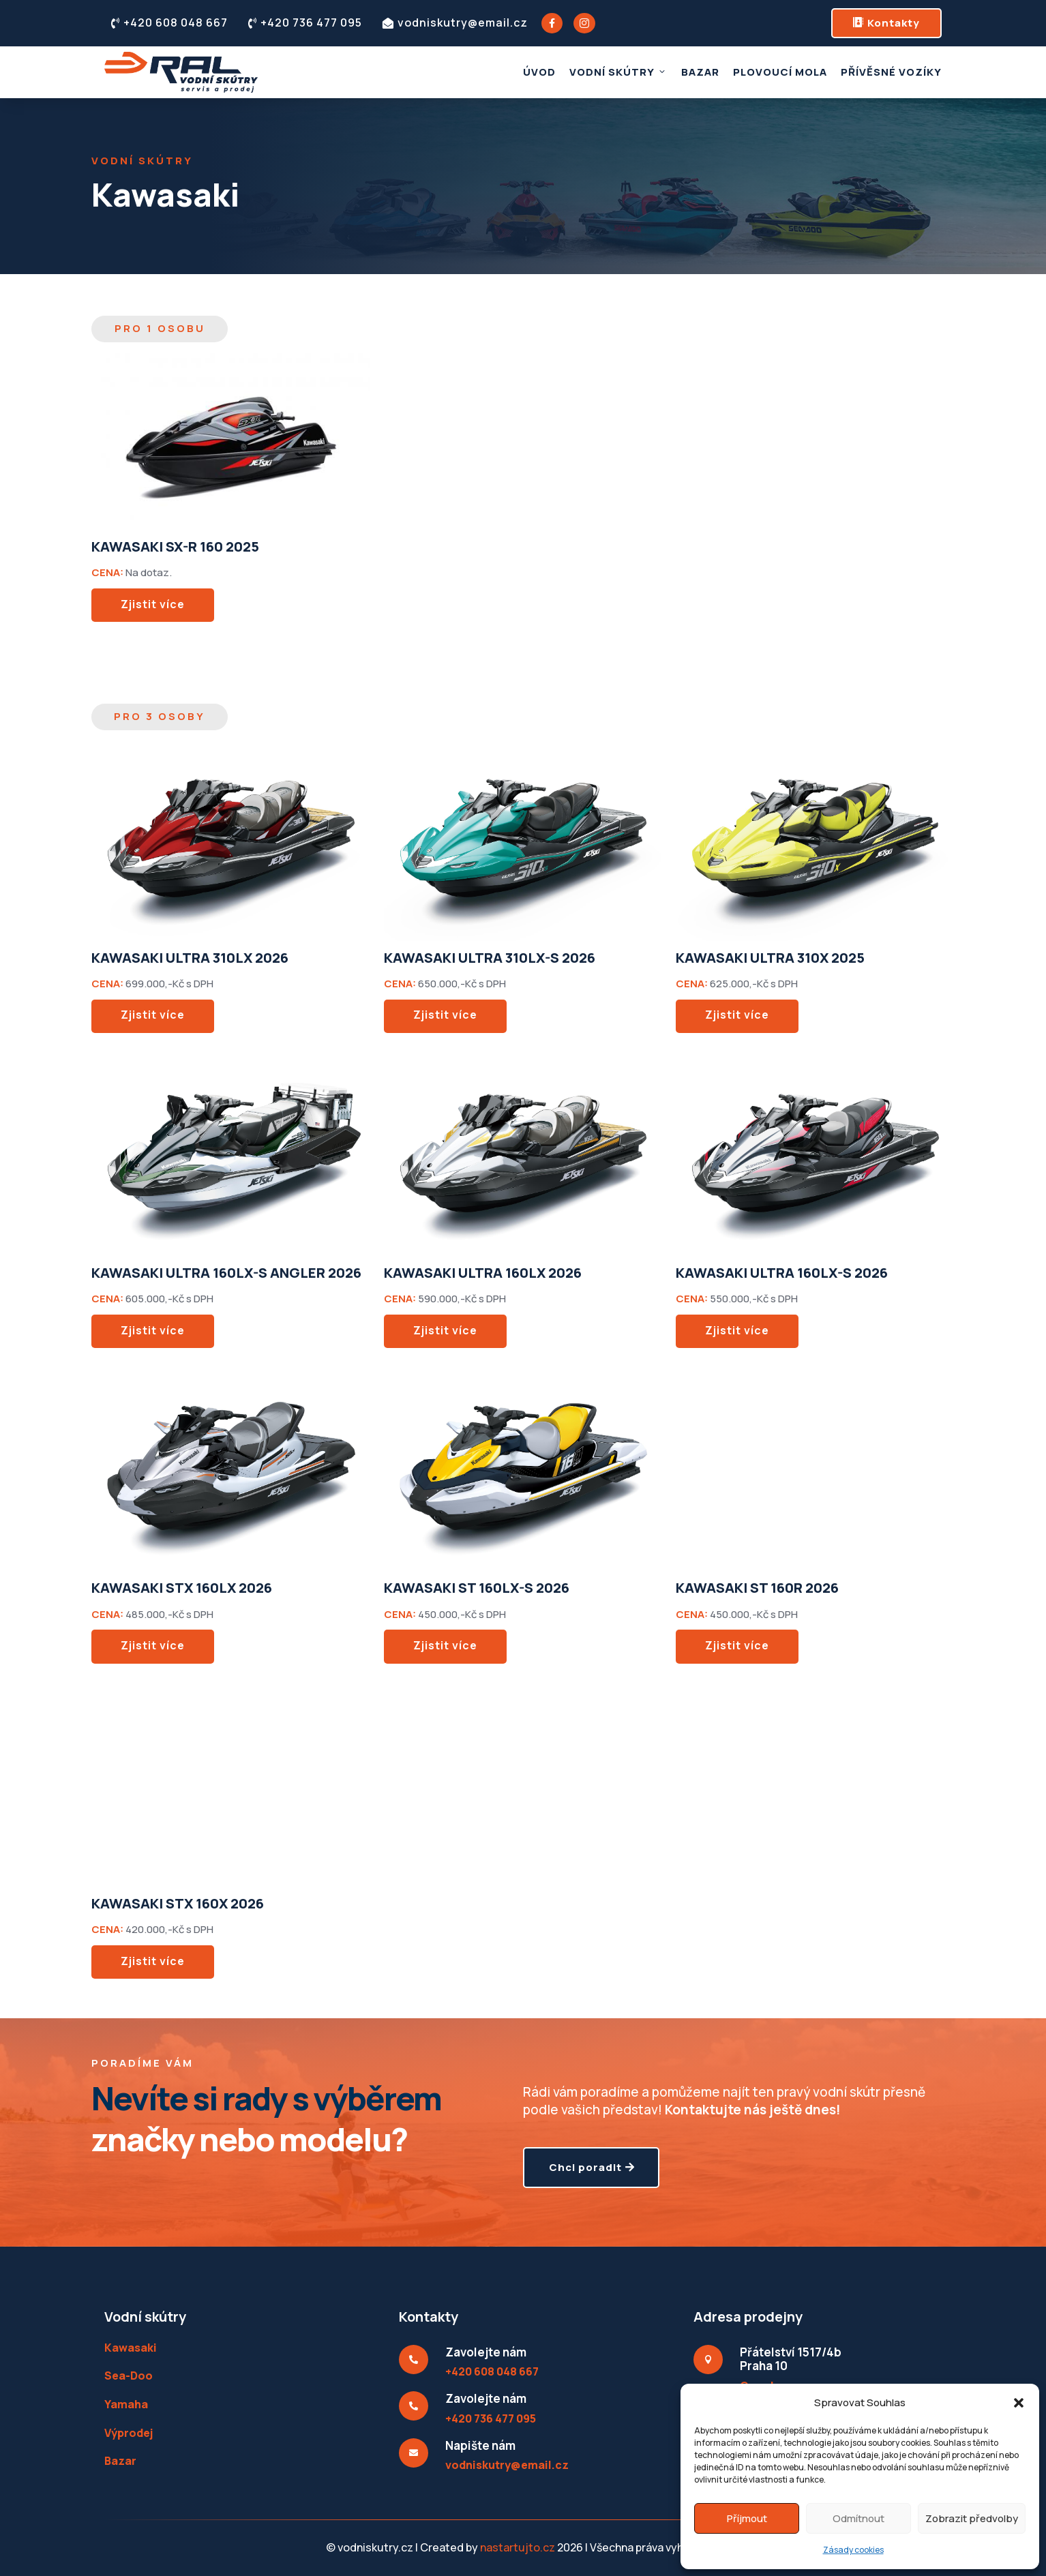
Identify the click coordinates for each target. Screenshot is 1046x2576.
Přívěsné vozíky (891, 72)
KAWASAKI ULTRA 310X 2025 (770, 957)
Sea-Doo (128, 2375)
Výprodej (128, 2432)
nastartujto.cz (518, 2547)
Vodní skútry (618, 72)
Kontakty (886, 23)
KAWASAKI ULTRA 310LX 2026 (189, 957)
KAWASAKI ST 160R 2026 (757, 1587)
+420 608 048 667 (169, 22)
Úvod (539, 72)
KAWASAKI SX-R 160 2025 (175, 546)
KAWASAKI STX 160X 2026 (177, 1903)
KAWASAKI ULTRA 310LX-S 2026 (489, 957)
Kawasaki (130, 2347)
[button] (1019, 2403)
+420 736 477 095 (305, 22)
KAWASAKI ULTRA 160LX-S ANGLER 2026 (226, 1272)
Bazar (700, 72)
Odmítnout (858, 2518)
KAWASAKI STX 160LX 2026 (181, 1587)
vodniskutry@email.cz (455, 22)
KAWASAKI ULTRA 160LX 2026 (483, 1272)
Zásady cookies (853, 2550)
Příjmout (747, 2518)
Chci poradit (585, 2180)
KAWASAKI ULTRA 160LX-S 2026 (782, 1272)
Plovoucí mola (780, 72)
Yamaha (126, 2404)
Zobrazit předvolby (971, 2518)
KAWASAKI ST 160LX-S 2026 (476, 1587)
